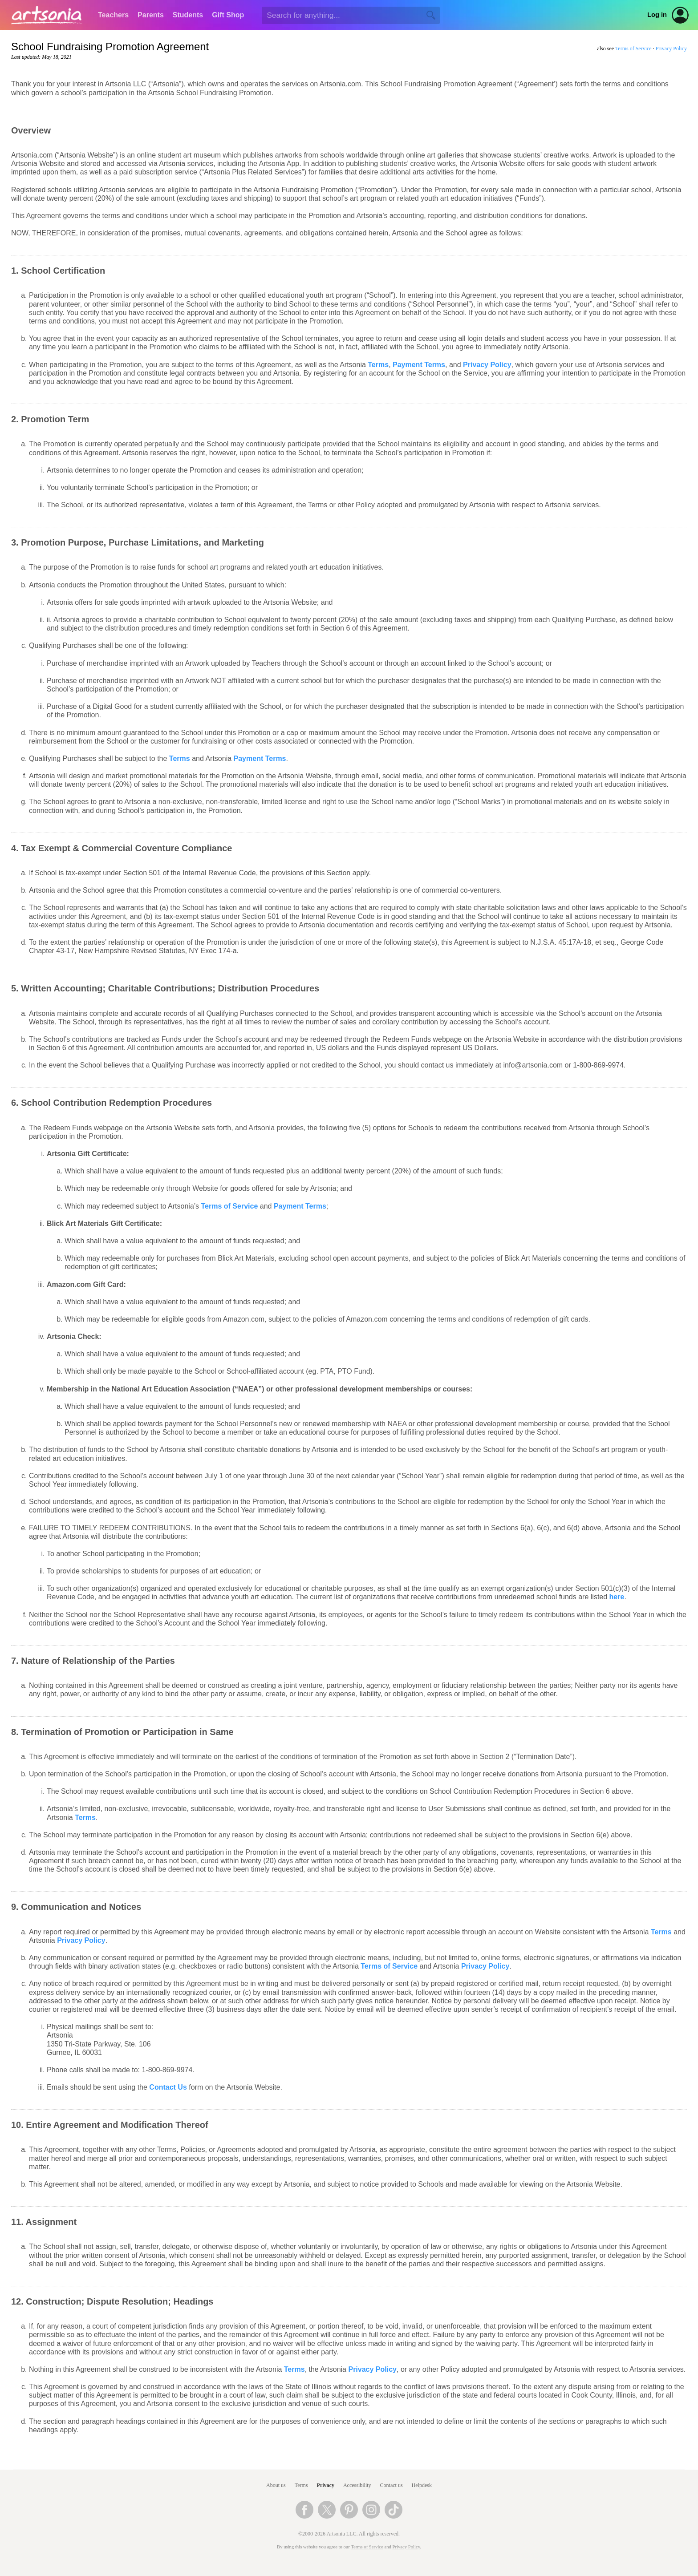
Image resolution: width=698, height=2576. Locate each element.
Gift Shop (228, 15)
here (617, 1597)
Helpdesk (422, 2485)
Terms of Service (633, 48)
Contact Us (168, 2087)
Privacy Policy (671, 48)
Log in (657, 14)
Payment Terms (419, 364)
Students (188, 15)
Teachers (113, 15)
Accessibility (357, 2485)
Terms (378, 364)
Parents (151, 15)
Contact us (391, 2485)
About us (276, 2485)
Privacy (325, 2485)
